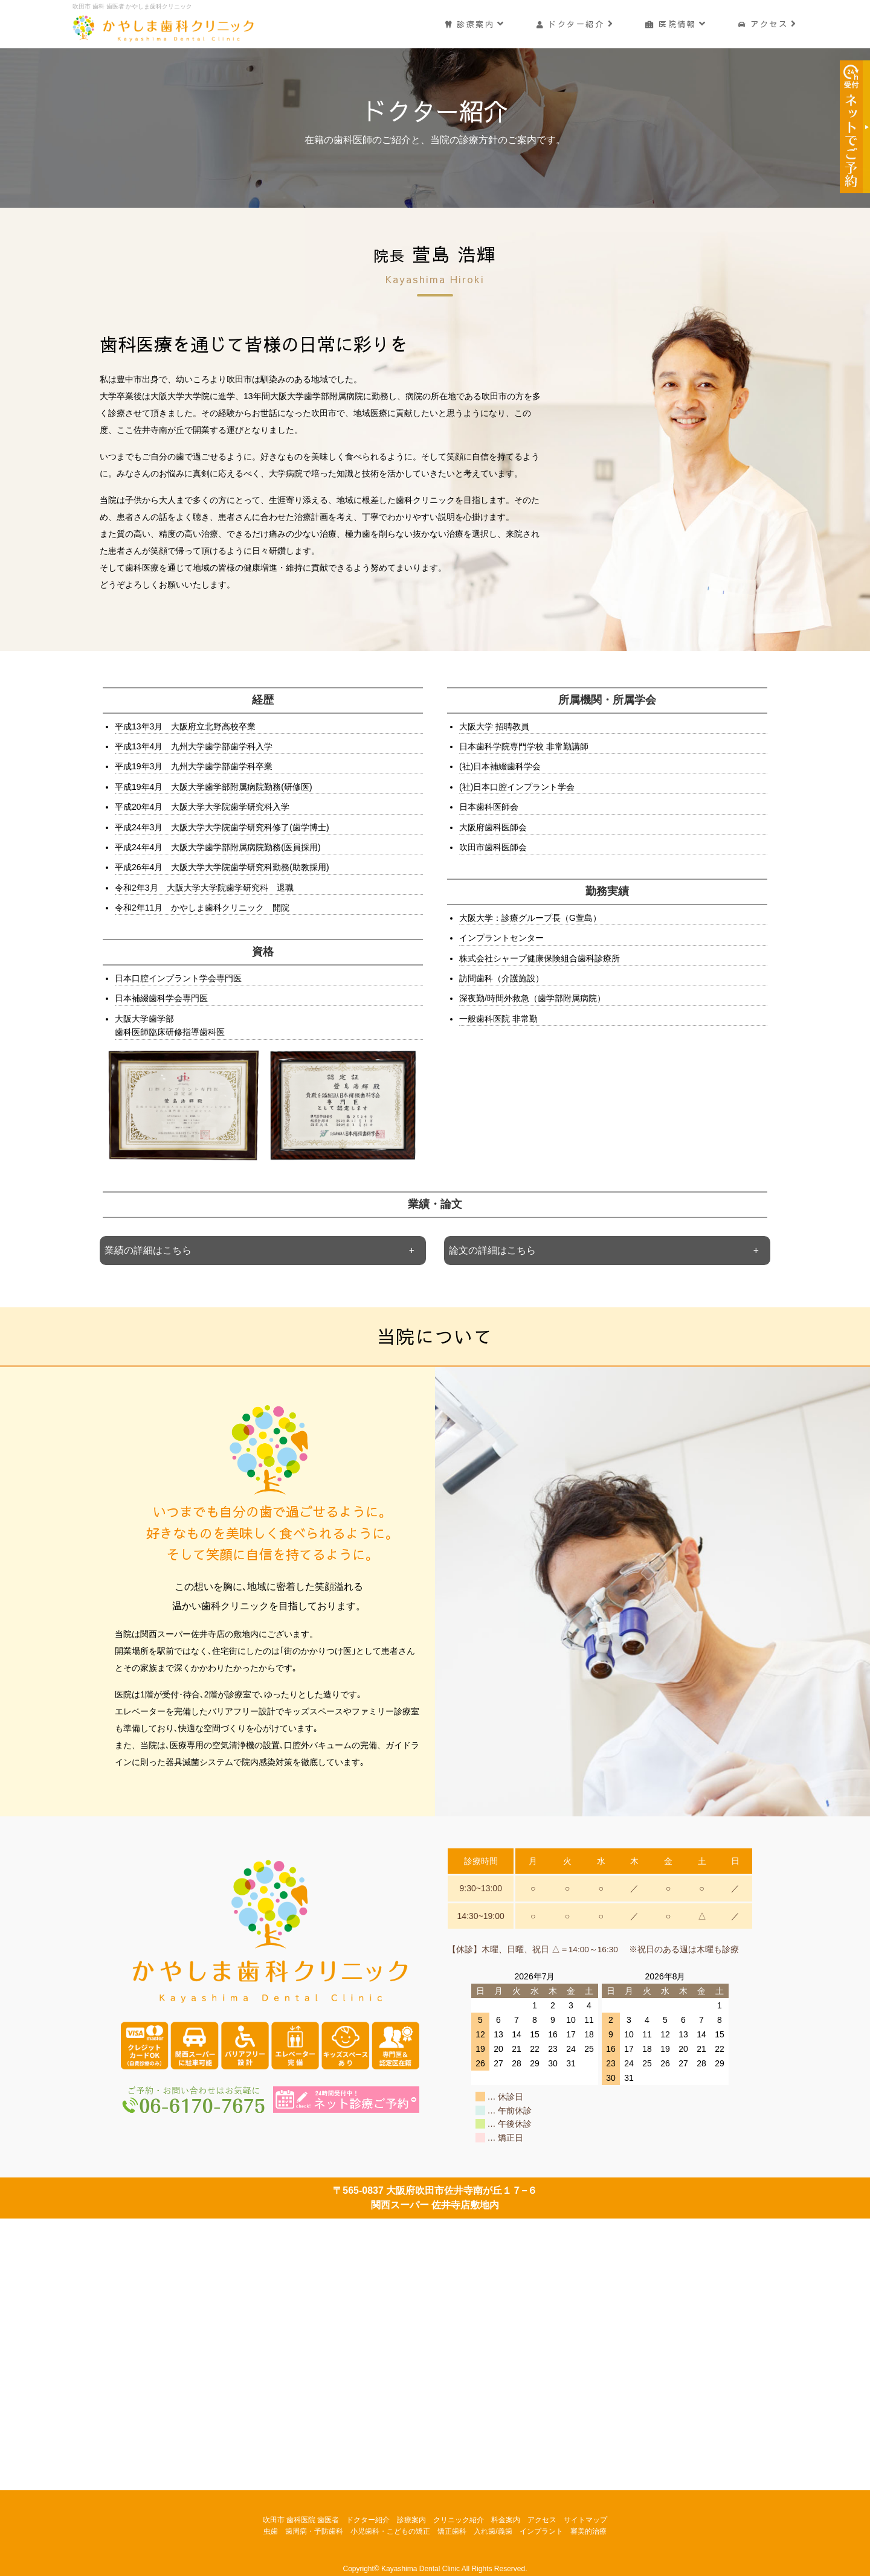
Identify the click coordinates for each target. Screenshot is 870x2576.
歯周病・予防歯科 (314, 2531)
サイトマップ (585, 2520)
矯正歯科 (451, 2531)
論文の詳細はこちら (492, 1250)
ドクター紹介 (574, 23)
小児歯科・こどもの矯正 (390, 2531)
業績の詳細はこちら (148, 1250)
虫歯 (270, 2531)
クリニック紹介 (458, 2520)
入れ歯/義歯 (493, 2531)
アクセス (768, 23)
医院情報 (676, 23)
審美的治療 (588, 2531)
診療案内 (474, 23)
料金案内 (505, 2520)
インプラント (541, 2531)
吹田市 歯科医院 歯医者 (301, 2520)
